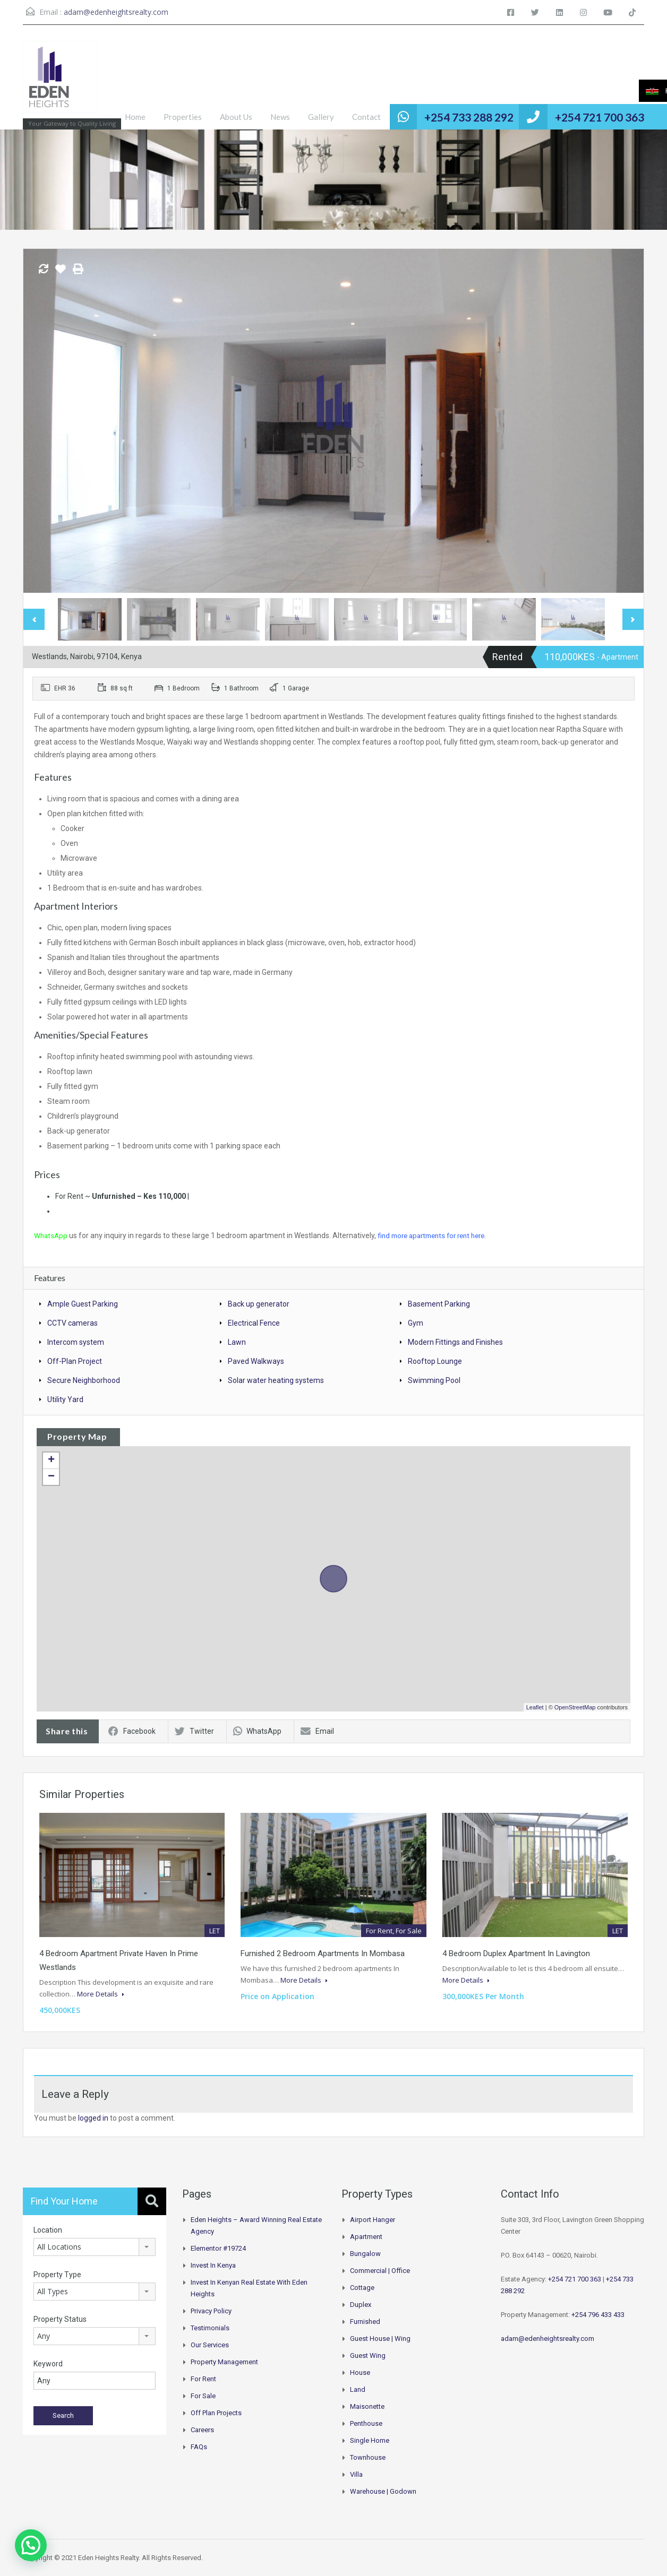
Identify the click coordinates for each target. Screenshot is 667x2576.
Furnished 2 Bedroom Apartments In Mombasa (323, 1953)
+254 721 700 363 (599, 117)
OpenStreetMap (575, 1707)
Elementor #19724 (218, 2248)
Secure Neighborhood (83, 1380)
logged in (93, 2117)
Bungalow (365, 2253)
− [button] (51, 1476)
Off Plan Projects (216, 2412)
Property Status (60, 2318)
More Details (100, 1993)
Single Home (369, 2440)
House (360, 2372)
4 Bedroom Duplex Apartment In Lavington (516, 1953)
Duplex (360, 2304)
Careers (202, 2429)
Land (357, 2389)
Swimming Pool (434, 1380)
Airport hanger (372, 2219)
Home (135, 117)
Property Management (224, 2361)
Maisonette (367, 2406)
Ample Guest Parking (82, 1303)
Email (317, 1730)
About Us (236, 117)
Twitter (194, 1730)
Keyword (48, 2363)
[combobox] (94, 2246)
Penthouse (366, 2423)
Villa (356, 2474)
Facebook (132, 1730)
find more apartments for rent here (438, 1235)
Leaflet (535, 1707)
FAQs (199, 2446)
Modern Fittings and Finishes (455, 1341)
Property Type (57, 2274)
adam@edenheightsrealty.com (116, 12)
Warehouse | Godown (383, 2491)
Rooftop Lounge (435, 1360)
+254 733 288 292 (469, 117)
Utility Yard (65, 1399)
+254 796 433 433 (598, 2314)
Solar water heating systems (276, 1380)
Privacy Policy (211, 2310)
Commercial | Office (380, 2270)
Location (47, 2229)
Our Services (210, 2344)
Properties (183, 117)
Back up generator (258, 1303)
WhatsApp (51, 1235)
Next (633, 619)
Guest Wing (368, 2355)
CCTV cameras (72, 1322)
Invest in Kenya (213, 2265)
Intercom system (75, 1341)
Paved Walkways (256, 1360)
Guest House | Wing (380, 2338)
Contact (366, 117)
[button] (31, 2545)
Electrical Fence (254, 1322)
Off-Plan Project (74, 1360)
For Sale (203, 2395)
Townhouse (368, 2457)
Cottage (362, 2287)
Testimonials (210, 2327)
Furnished (365, 2321)
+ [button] (51, 1460)
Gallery (321, 117)
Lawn (237, 1341)
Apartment (366, 2236)
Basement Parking (439, 1303)
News (280, 117)
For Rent (203, 2378)
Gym (415, 1322)
